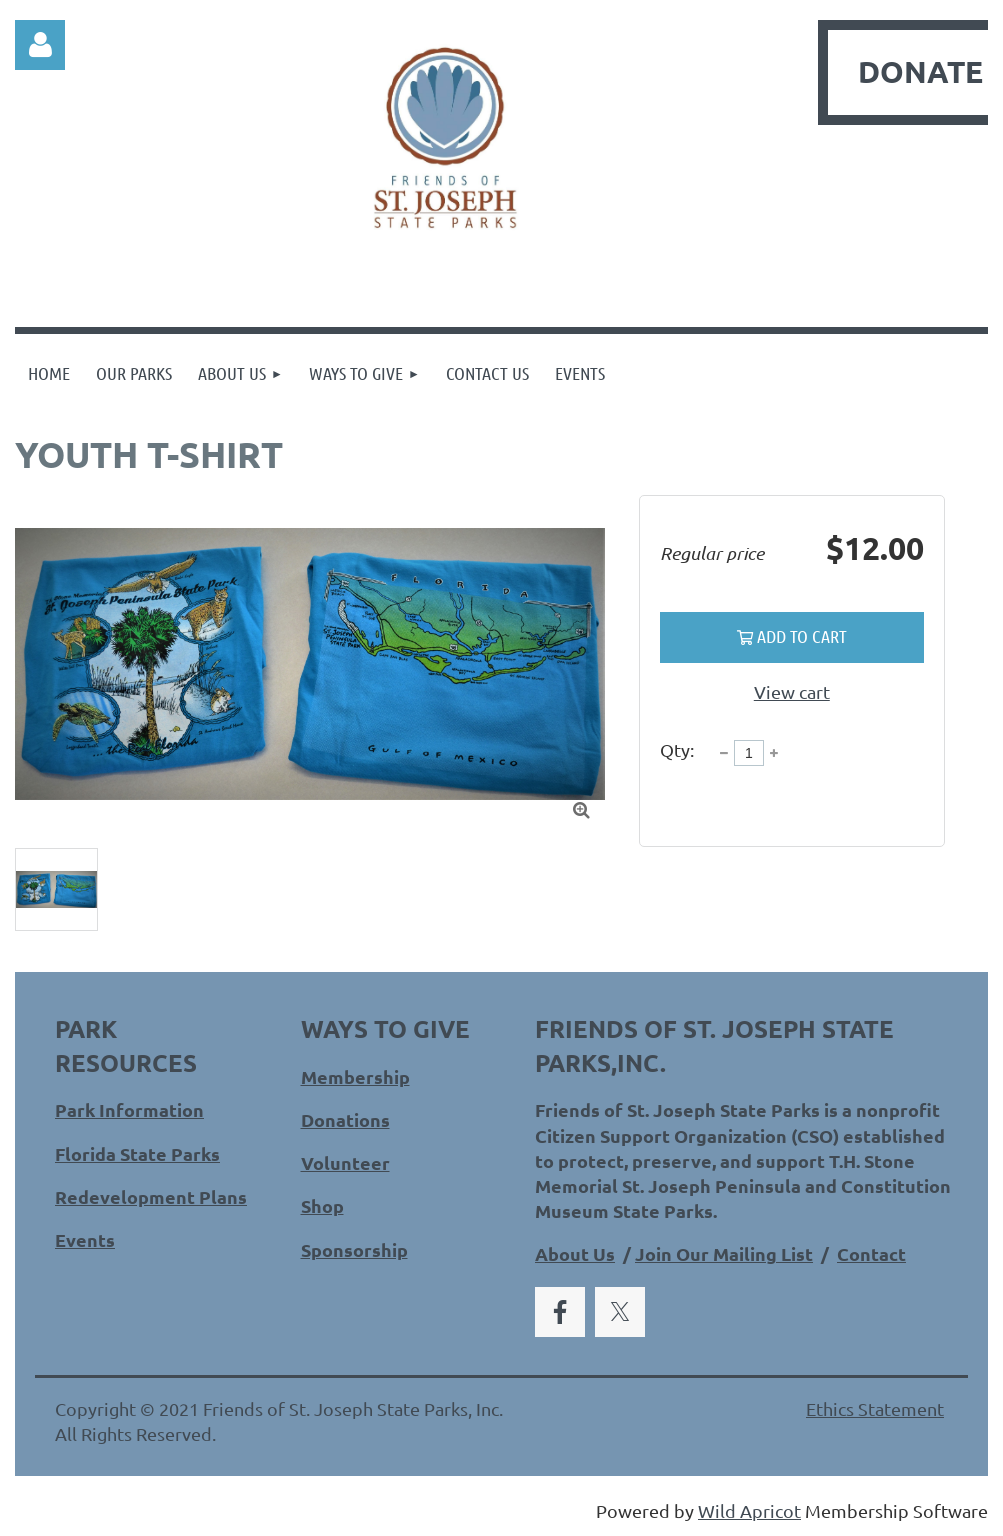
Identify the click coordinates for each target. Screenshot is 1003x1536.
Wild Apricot (749, 1510)
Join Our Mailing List (724, 1253)
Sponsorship (354, 1249)
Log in (40, 45)
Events (85, 1239)
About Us (575, 1253)
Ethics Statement (875, 1408)
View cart (792, 691)
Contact (871, 1253)
